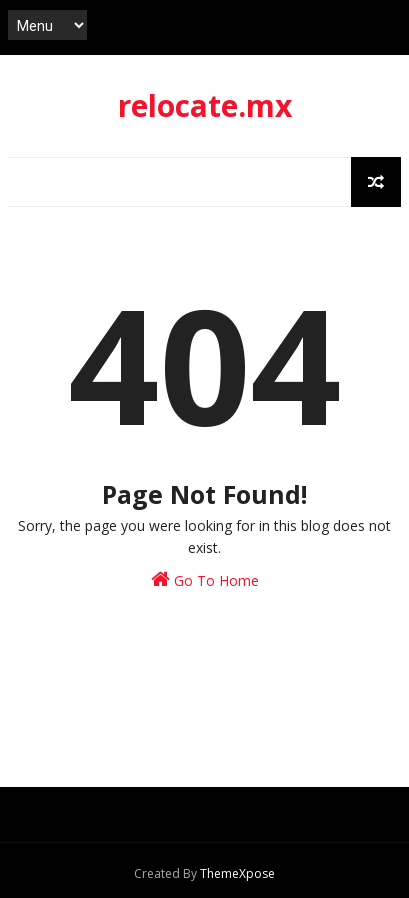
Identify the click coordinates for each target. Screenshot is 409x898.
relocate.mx (205, 105)
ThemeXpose (237, 873)
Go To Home (205, 579)
